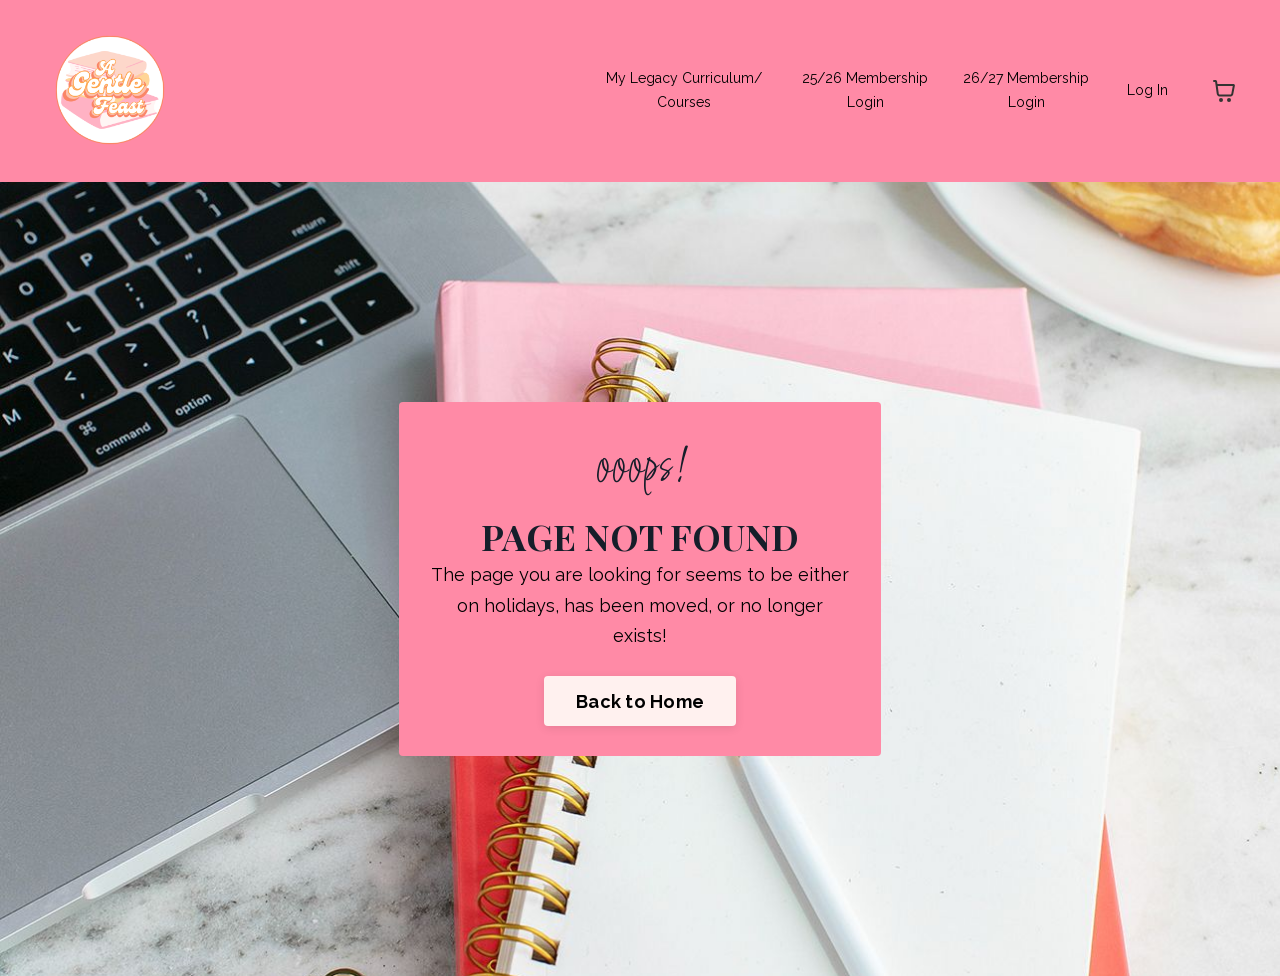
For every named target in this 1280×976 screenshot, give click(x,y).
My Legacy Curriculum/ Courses (684, 90)
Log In (1147, 90)
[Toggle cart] (1224, 91)
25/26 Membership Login (865, 90)
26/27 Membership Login (1026, 90)
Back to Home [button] (640, 701)
